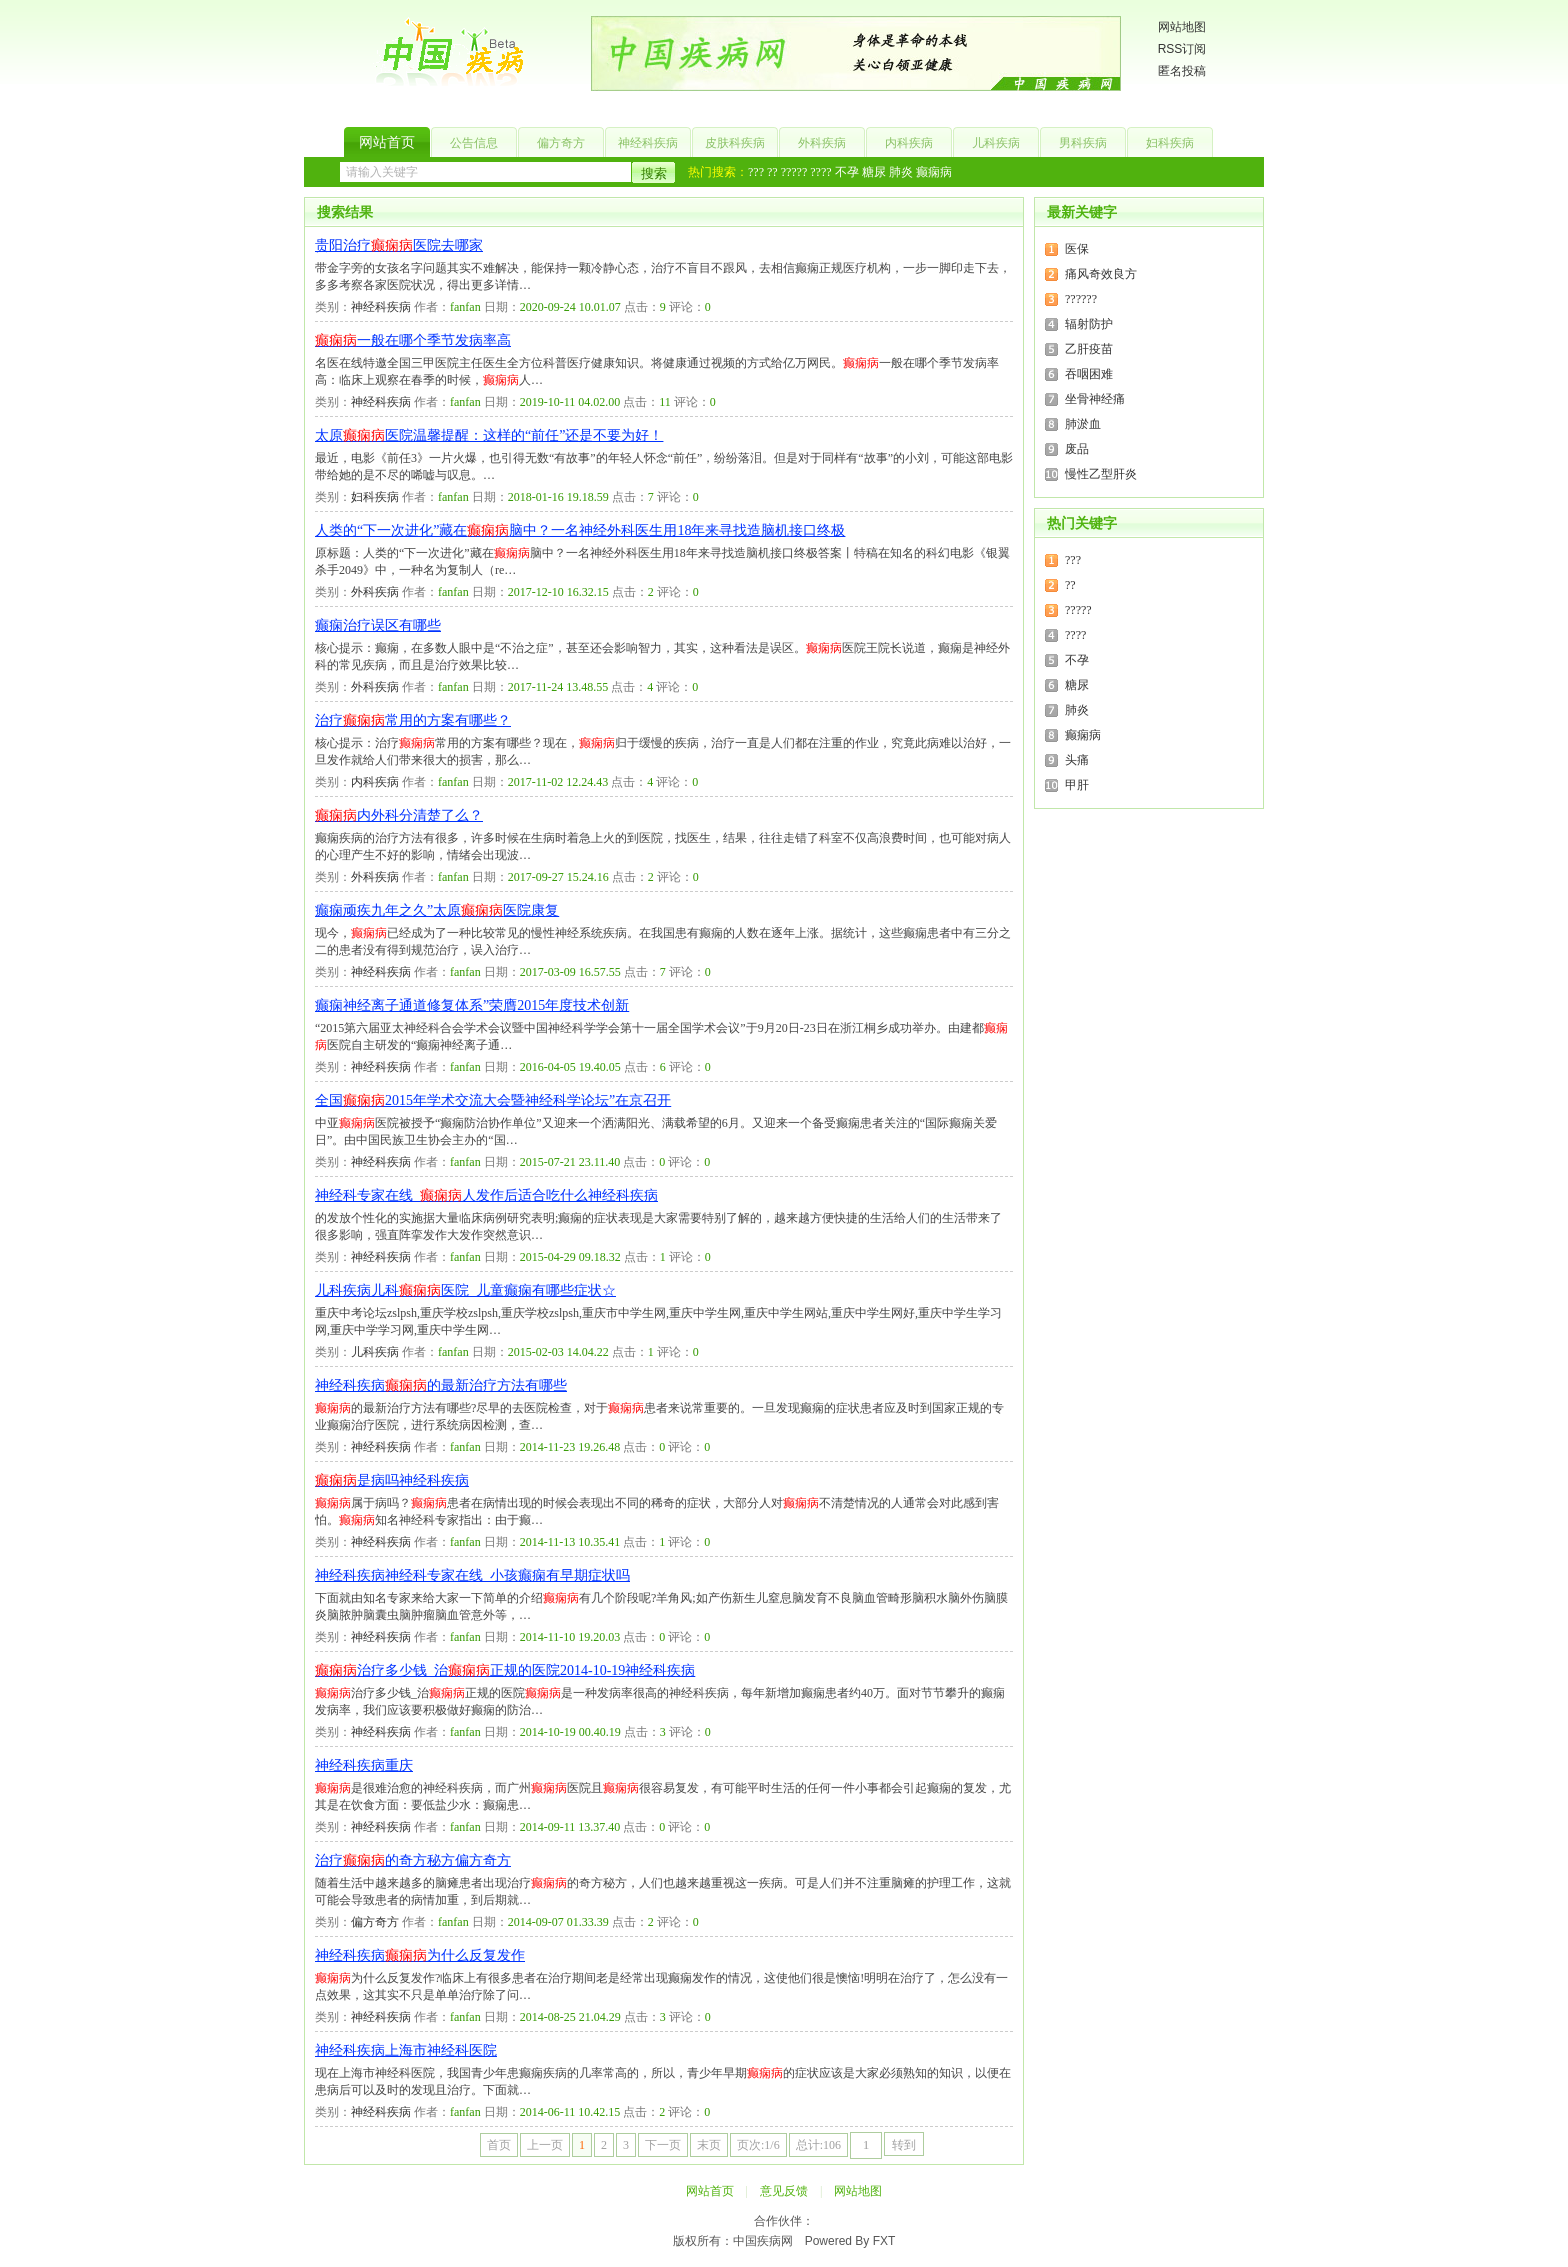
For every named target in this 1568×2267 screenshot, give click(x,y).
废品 (1077, 449)
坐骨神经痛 (1095, 399)
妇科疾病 (1170, 143)
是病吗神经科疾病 (392, 1480)
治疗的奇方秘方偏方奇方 (413, 1860)
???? (820, 172)
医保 (1077, 249)
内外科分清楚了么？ (399, 815)
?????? (1081, 299)
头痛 (1077, 760)
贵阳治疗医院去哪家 (399, 245)
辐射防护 (1089, 324)
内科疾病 (909, 143)
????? (794, 172)
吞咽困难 (1089, 374)
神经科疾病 (648, 143)
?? (772, 172)
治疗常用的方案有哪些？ (413, 720)
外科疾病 (822, 143)
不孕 (847, 172)
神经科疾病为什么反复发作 (420, 1955)
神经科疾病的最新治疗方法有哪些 (441, 1385)
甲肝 (1077, 785)
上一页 (545, 2145)
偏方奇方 (561, 143)
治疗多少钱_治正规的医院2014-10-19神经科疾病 (505, 1670)
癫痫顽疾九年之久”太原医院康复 (437, 910)
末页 (709, 2145)
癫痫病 (934, 172)
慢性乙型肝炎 (1101, 474)
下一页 (663, 2145)
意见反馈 (784, 2191)
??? (756, 172)
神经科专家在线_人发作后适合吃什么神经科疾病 (486, 1195)
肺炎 (901, 172)
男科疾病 (1083, 143)
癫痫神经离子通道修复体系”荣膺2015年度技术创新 (472, 1005)
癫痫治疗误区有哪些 (378, 625)
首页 (499, 2145)
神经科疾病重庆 (364, 1765)
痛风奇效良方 (1101, 274)
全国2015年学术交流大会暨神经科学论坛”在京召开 (493, 1100)
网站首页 (387, 142)
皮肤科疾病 (735, 143)
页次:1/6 (758, 2145)
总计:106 (818, 2145)
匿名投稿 (1182, 71)
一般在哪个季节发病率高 (413, 340)
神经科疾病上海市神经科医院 (406, 2050)
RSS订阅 (1182, 49)
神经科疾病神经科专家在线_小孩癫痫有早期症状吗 (472, 1575)
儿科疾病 (996, 143)
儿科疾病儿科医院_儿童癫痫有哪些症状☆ (465, 1290)
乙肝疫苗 (1089, 349)
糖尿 (874, 172)
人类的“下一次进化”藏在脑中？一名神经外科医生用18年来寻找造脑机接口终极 (580, 530)
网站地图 (1182, 27)
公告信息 (474, 143)
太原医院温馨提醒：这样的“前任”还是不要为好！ (489, 435)
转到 (904, 2145)
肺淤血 (1083, 424)
